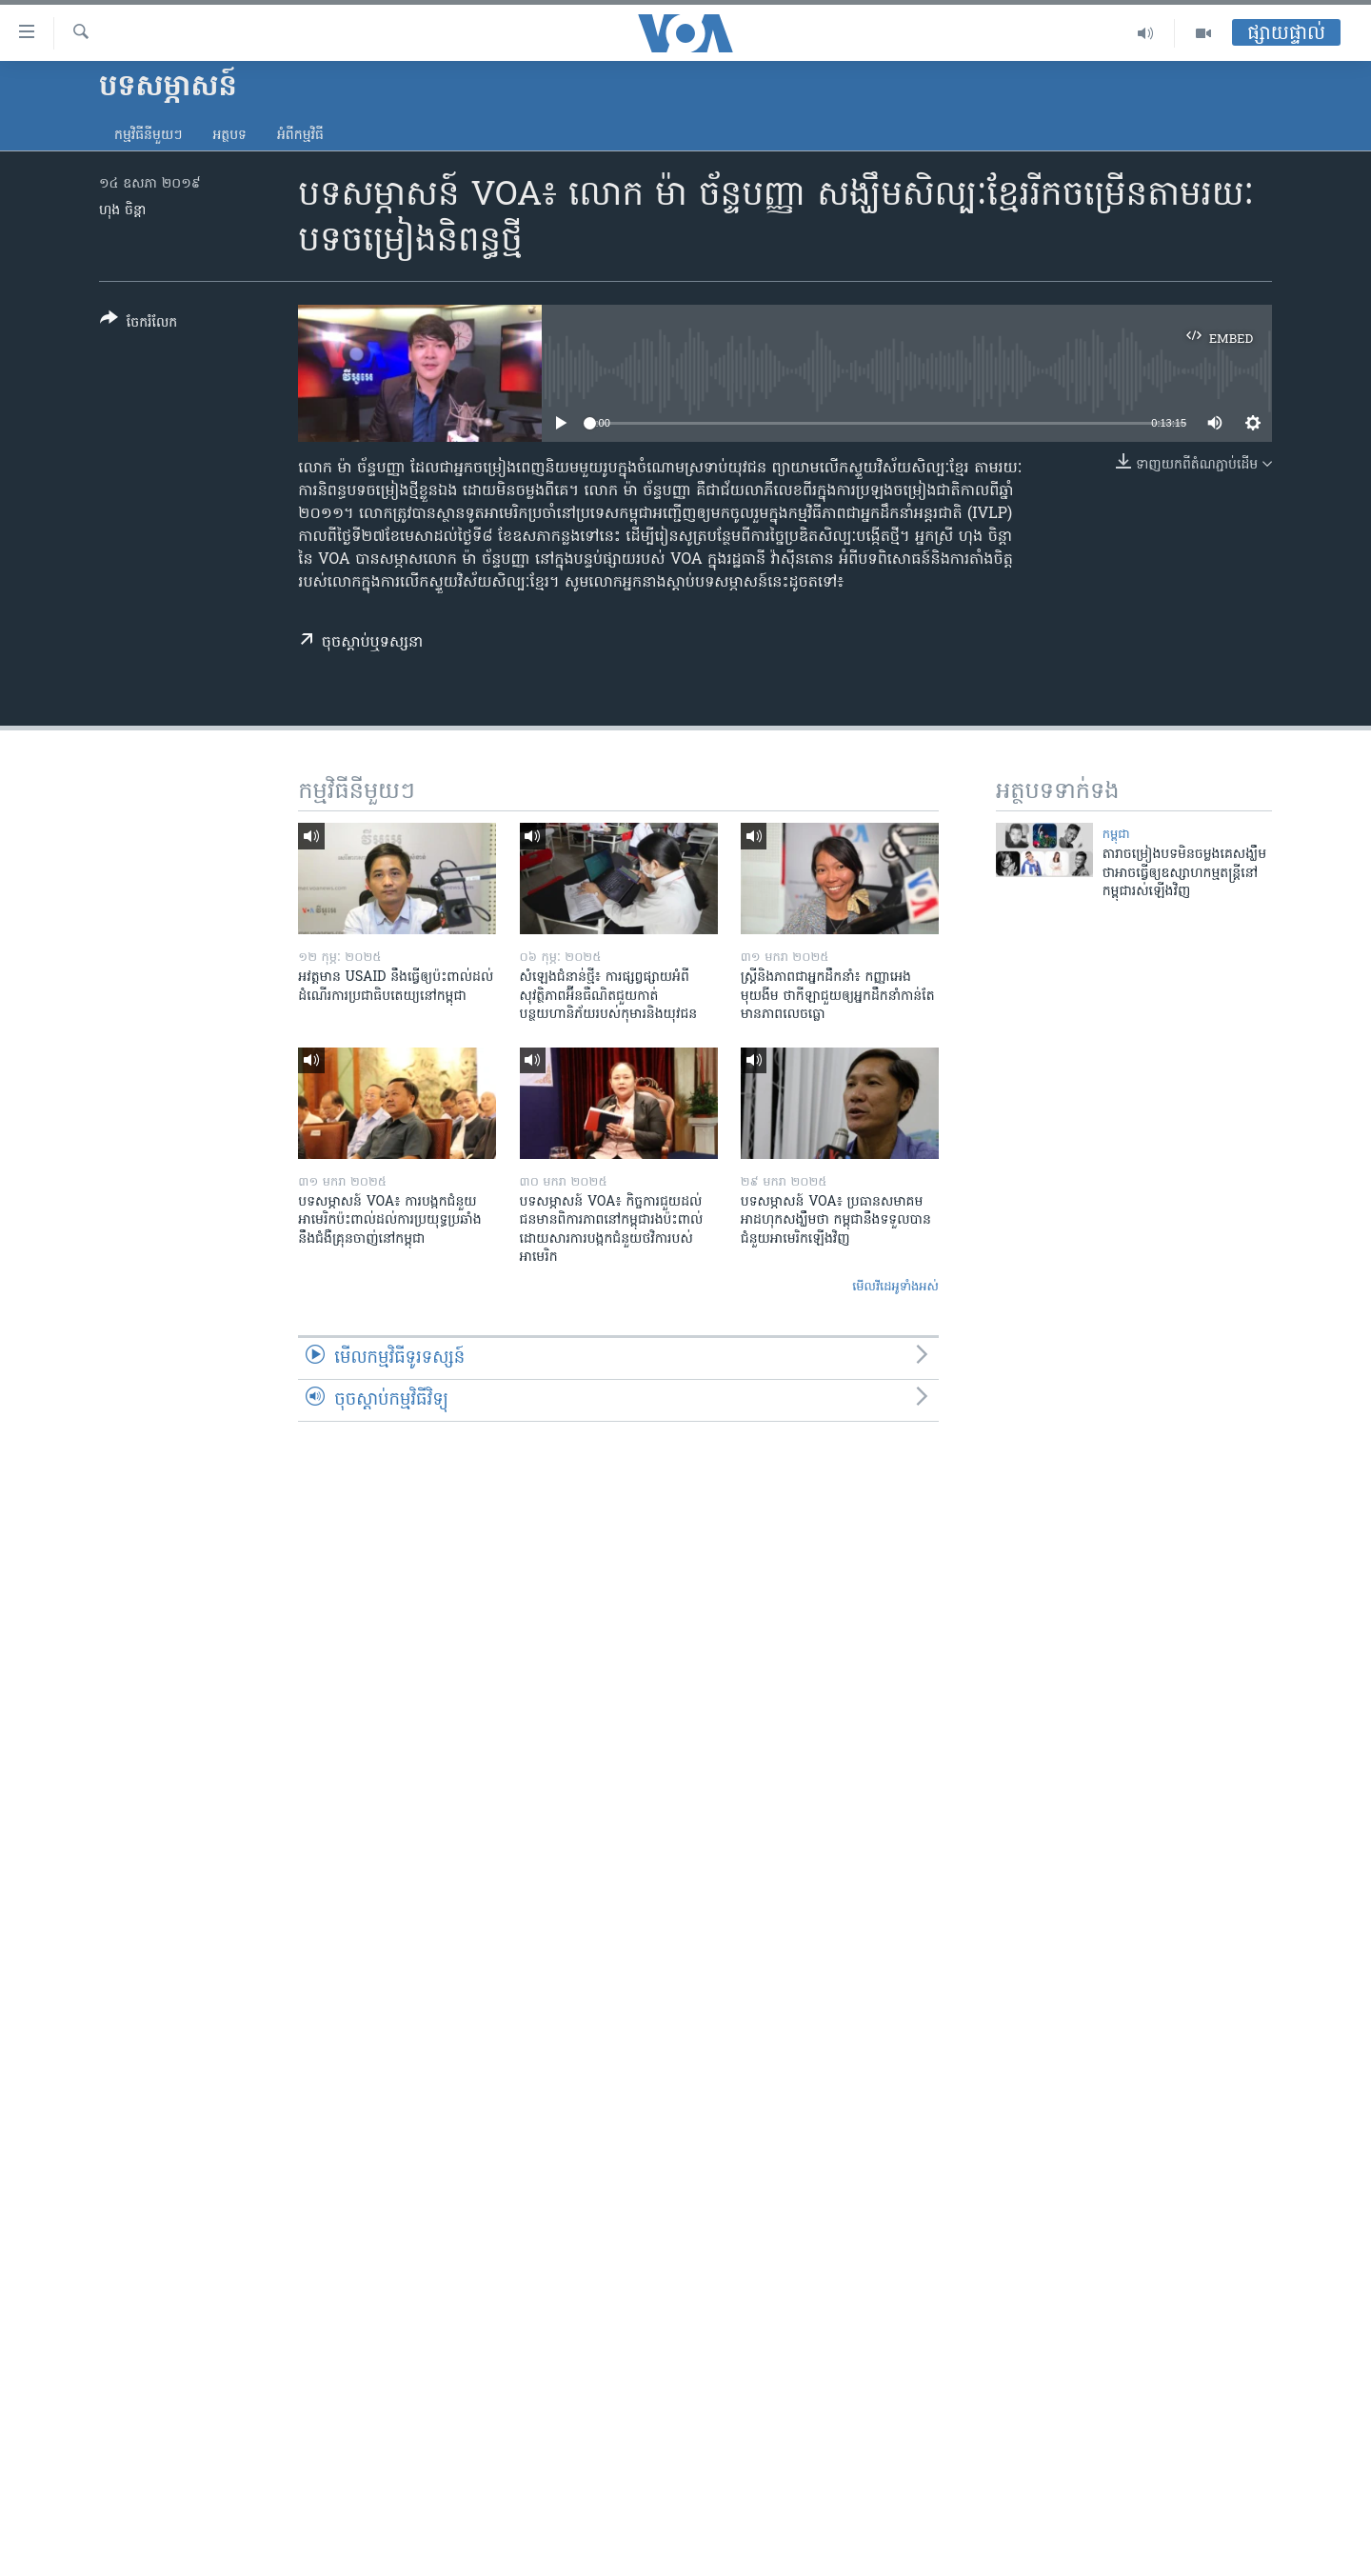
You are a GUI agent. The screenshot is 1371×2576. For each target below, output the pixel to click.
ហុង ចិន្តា (122, 211)
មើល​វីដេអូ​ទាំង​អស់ (895, 1287)
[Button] (138, 324)
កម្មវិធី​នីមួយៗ (148, 136)
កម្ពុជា (1116, 835)
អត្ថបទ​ (229, 136)
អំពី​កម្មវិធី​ (300, 136)
